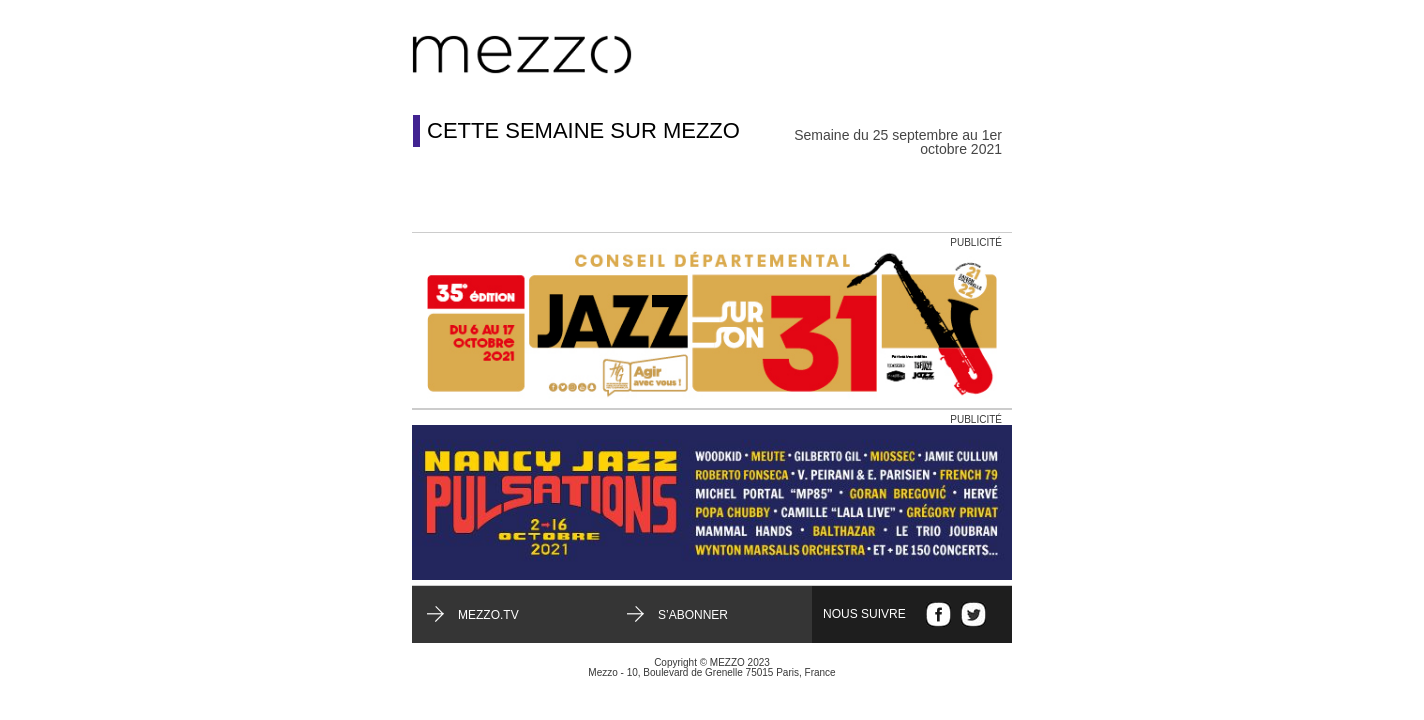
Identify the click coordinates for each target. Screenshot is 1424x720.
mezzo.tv (488, 615)
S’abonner (693, 615)
